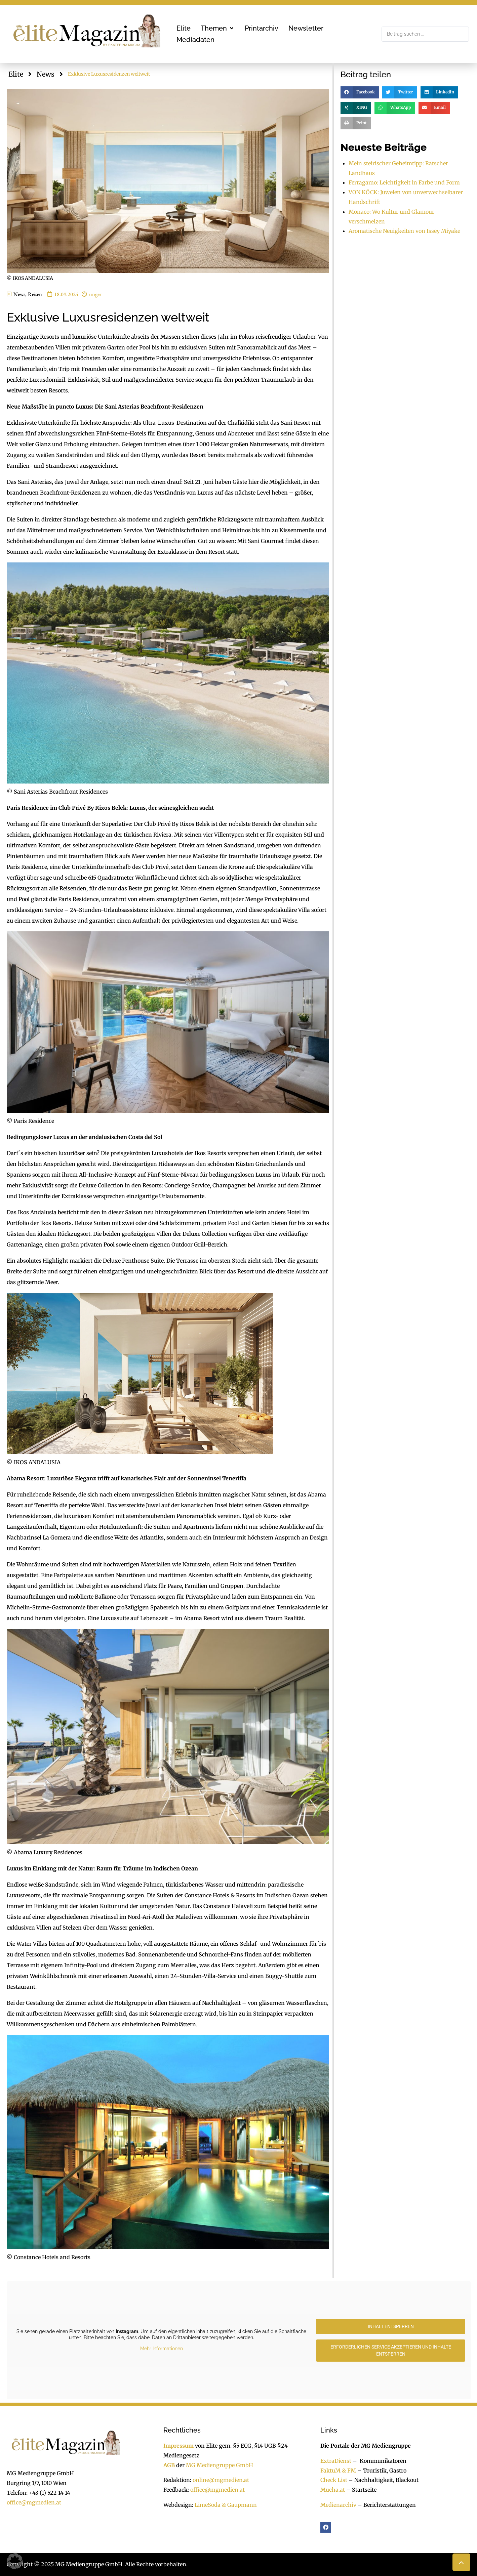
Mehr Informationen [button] (161, 2348)
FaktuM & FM (338, 2470)
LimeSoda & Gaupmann (226, 2504)
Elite (15, 74)
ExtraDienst (335, 2460)
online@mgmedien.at (221, 2480)
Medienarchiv (338, 2504)
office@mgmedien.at (34, 2502)
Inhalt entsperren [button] (390, 2326)
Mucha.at (332, 2489)
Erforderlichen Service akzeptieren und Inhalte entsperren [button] (390, 2350)
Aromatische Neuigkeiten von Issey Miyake (404, 230)
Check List (333, 2480)
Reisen (35, 294)
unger (95, 294)
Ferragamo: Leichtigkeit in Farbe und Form (404, 182)
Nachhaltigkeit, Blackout (383, 2480)
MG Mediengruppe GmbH (219, 2465)
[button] (217, 28)
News (45, 74)
